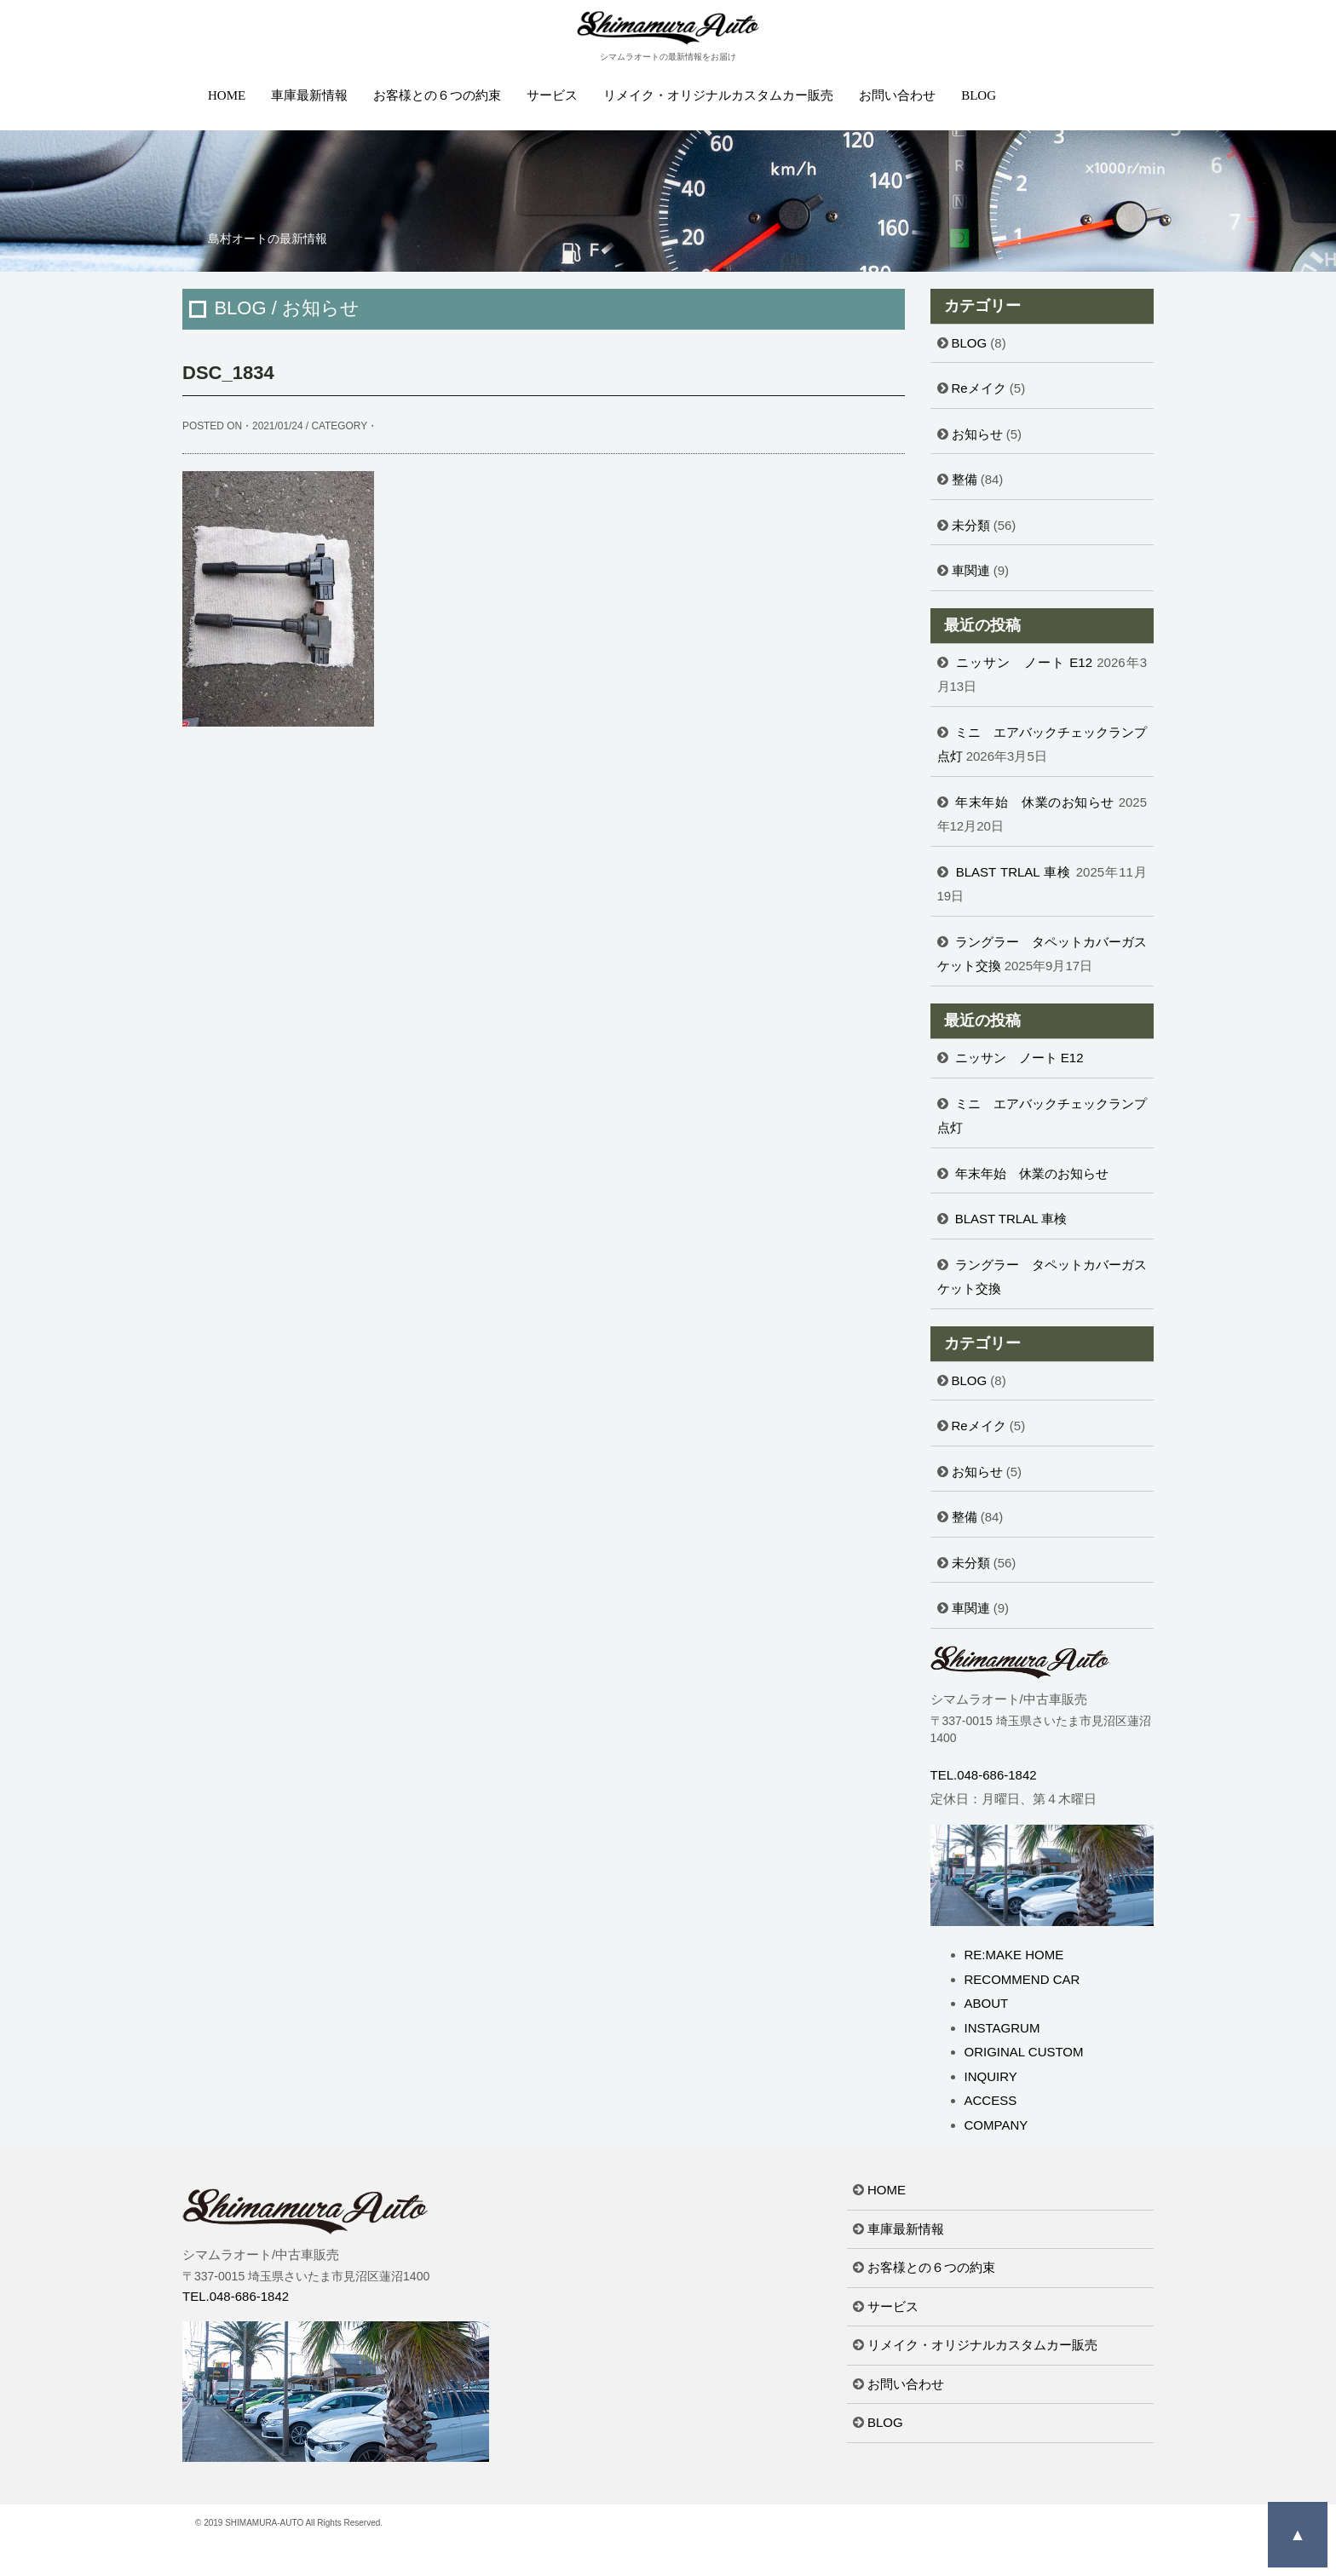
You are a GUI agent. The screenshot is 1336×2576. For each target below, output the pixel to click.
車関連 (971, 570)
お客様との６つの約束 (437, 95)
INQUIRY (991, 2076)
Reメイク (979, 388)
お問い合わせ (897, 95)
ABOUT (987, 2003)
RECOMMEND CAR (1022, 1979)
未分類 (971, 525)
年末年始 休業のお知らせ (1034, 802)
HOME (226, 95)
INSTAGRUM (1002, 2028)
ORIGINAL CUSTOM (1024, 2051)
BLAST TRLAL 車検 (1014, 872)
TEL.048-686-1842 (983, 1775)
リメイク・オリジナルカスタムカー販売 (718, 95)
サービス (552, 95)
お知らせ (977, 434)
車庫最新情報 (309, 95)
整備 (964, 479)
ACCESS (991, 2100)
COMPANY (996, 2125)
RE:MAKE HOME (1014, 1954)
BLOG (978, 95)
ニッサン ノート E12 (1024, 662)
